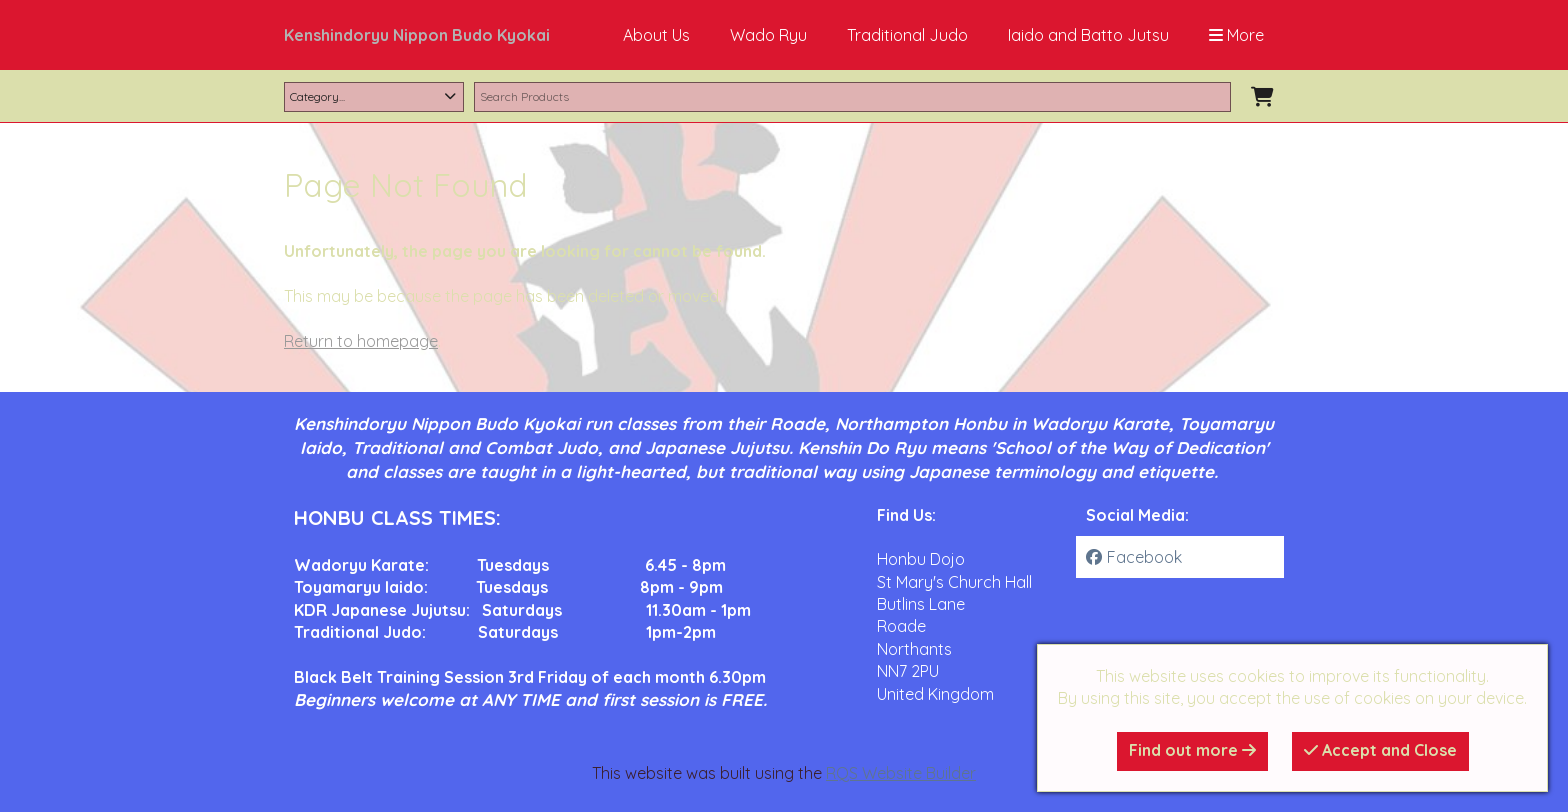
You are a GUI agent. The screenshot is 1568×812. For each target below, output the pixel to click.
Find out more (1192, 750)
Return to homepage (361, 341)
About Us (656, 35)
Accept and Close (1380, 750)
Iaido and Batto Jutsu (1088, 35)
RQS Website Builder (901, 773)
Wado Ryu (768, 35)
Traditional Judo (907, 35)
